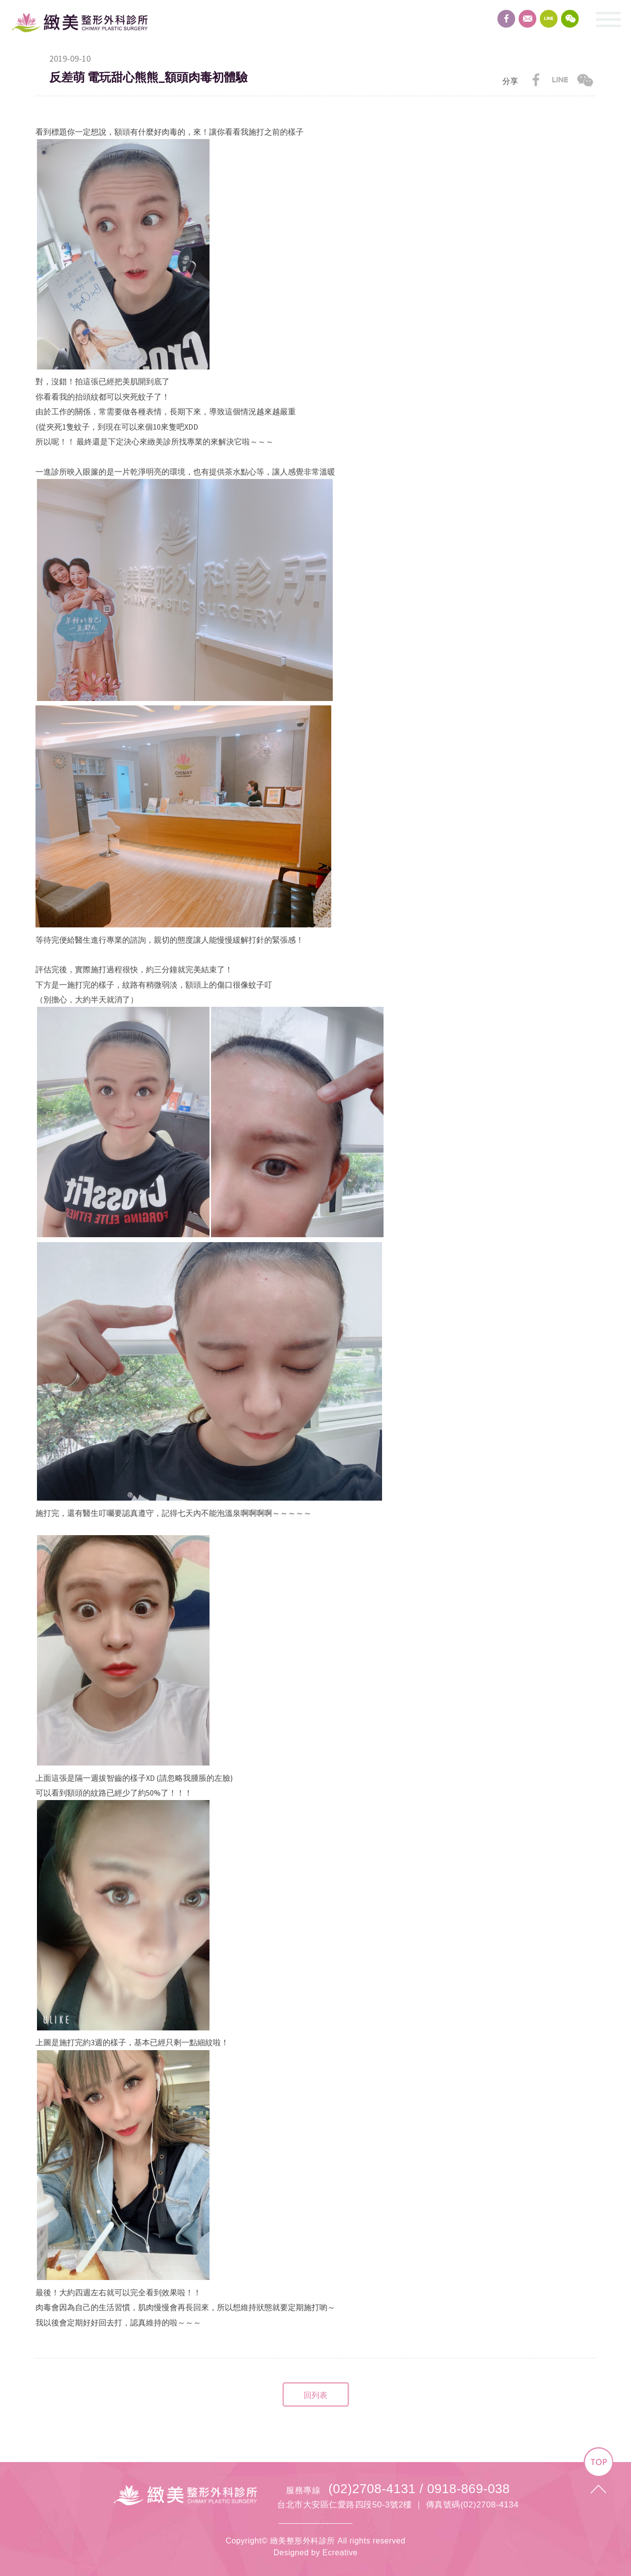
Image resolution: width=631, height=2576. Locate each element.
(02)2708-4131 (372, 2488)
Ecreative (339, 2552)
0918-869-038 (468, 2488)
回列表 (315, 2395)
